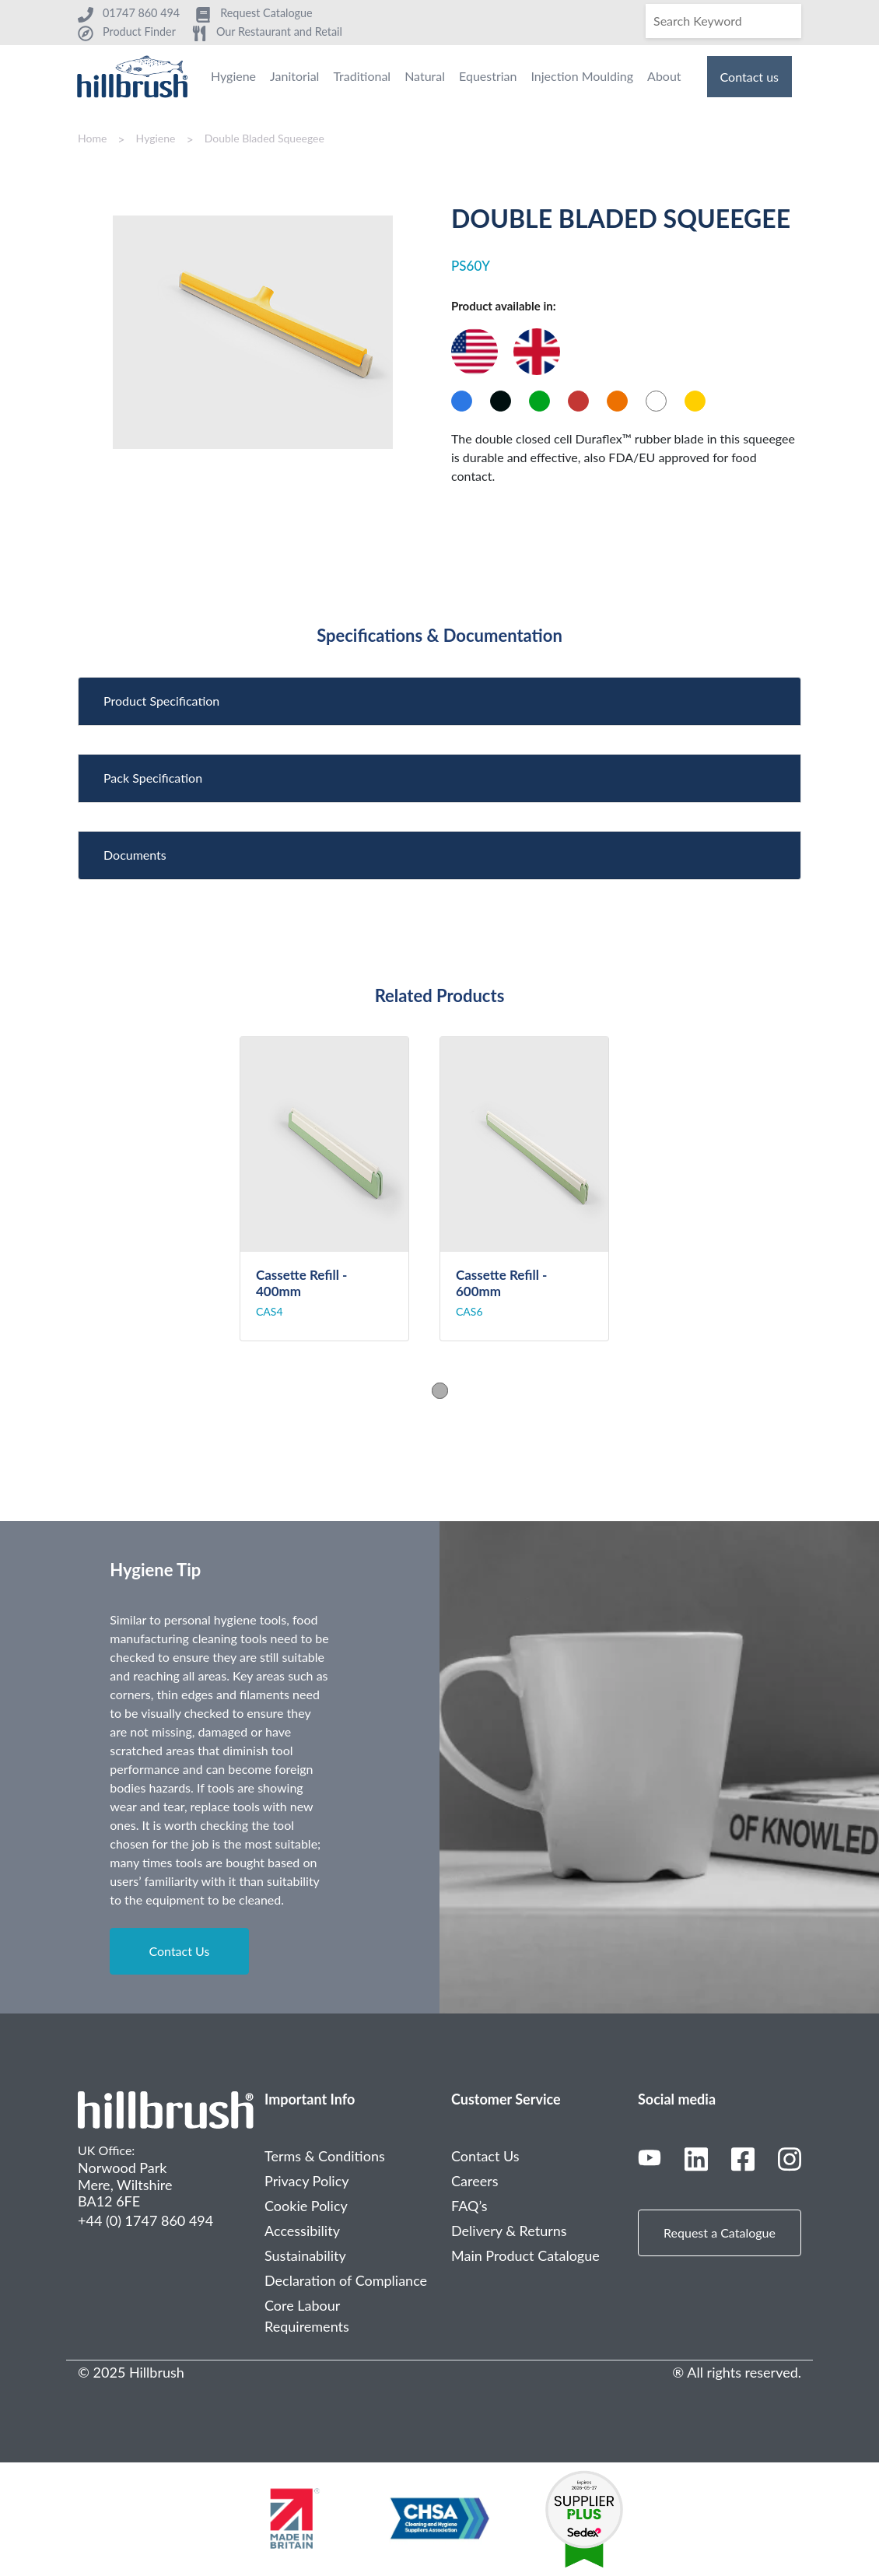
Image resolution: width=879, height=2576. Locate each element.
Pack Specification (152, 777)
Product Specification (161, 700)
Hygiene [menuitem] (233, 75)
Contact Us (179, 1950)
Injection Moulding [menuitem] (582, 75)
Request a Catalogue (720, 2232)
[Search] (723, 21)
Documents (134, 854)
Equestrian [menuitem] (488, 75)
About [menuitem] (664, 75)
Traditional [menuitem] (361, 75)
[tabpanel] (340, 1189)
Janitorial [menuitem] (294, 75)
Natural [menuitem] (424, 75)
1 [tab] (439, 1390)
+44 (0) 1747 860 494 (145, 2220)
